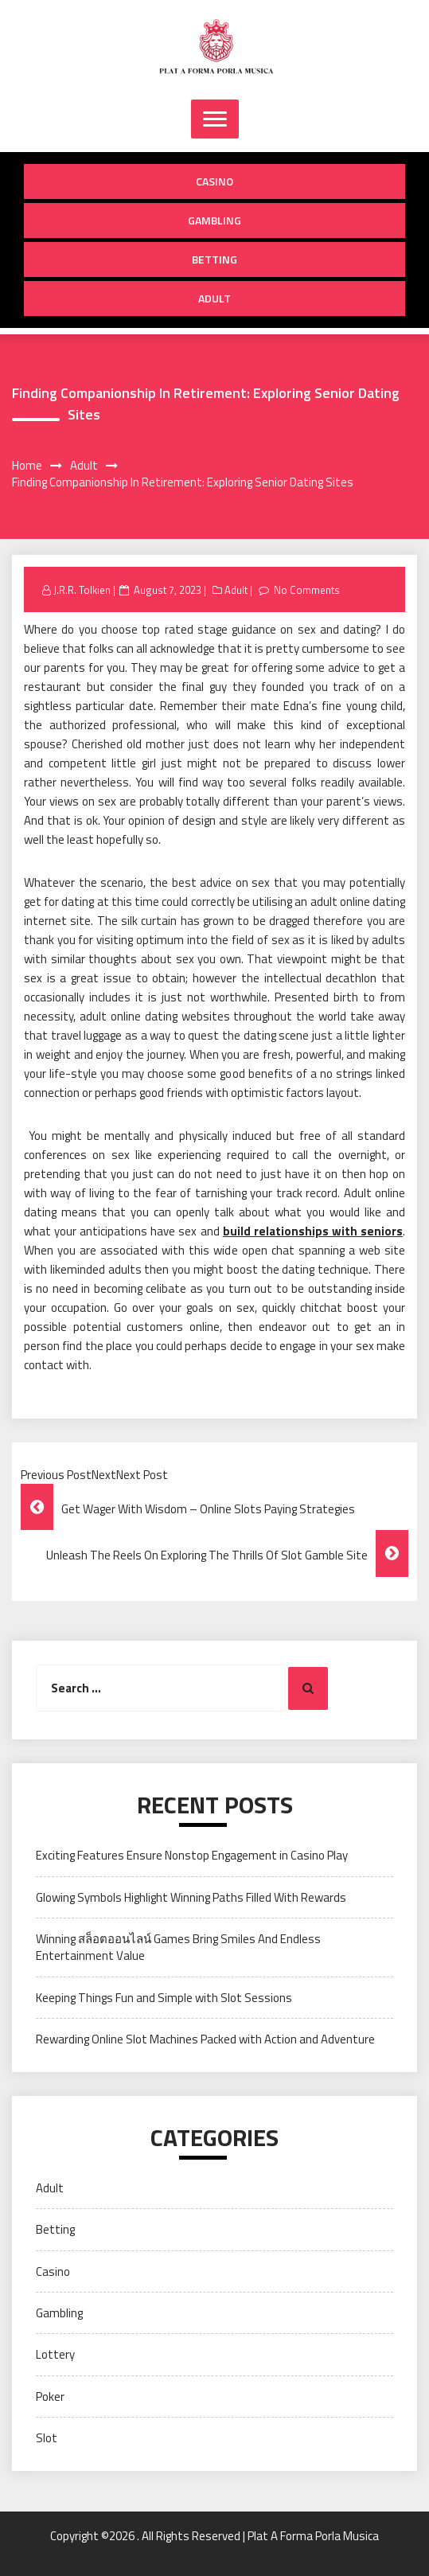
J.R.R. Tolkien (82, 590)
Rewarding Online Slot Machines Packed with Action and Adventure (205, 2039)
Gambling (214, 220)
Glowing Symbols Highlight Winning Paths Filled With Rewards (191, 1897)
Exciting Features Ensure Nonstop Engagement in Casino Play (192, 1855)
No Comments (307, 590)
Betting (214, 259)
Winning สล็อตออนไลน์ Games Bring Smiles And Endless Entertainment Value (178, 1947)
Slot (46, 2438)
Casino (214, 181)
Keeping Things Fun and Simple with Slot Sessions (164, 1998)
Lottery (55, 2354)
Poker (50, 2396)
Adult (214, 298)
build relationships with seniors (313, 1231)
